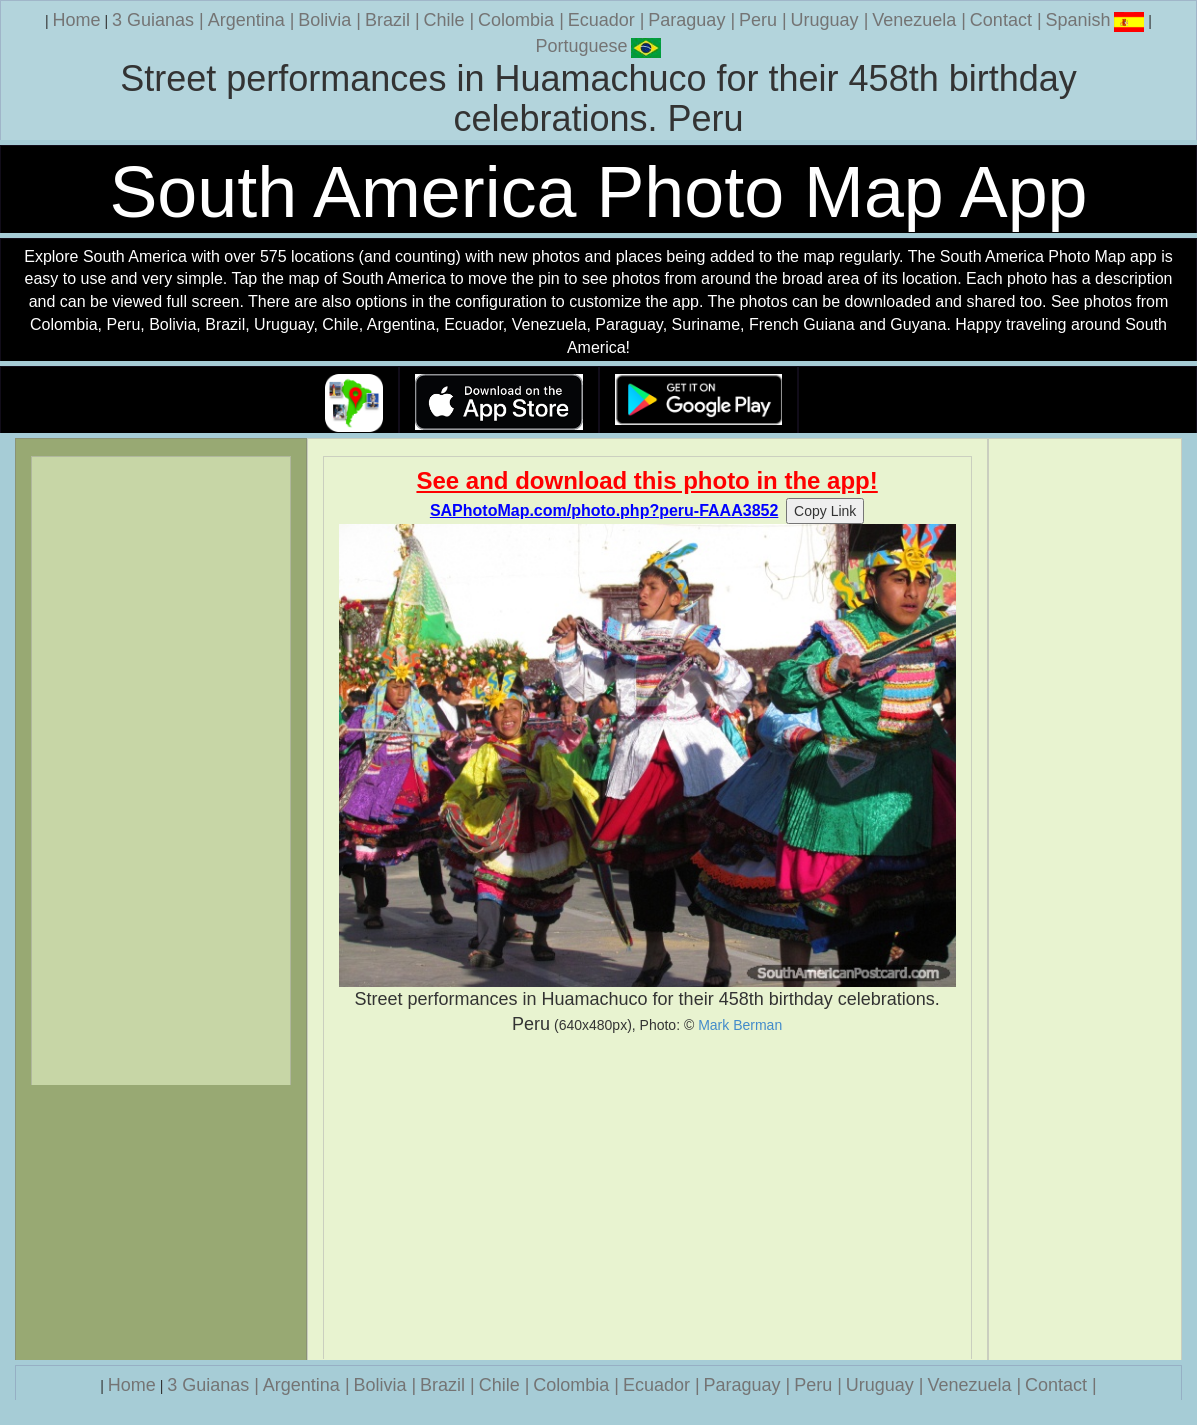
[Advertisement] (647, 1198)
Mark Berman (740, 1025)
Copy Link (825, 511)
